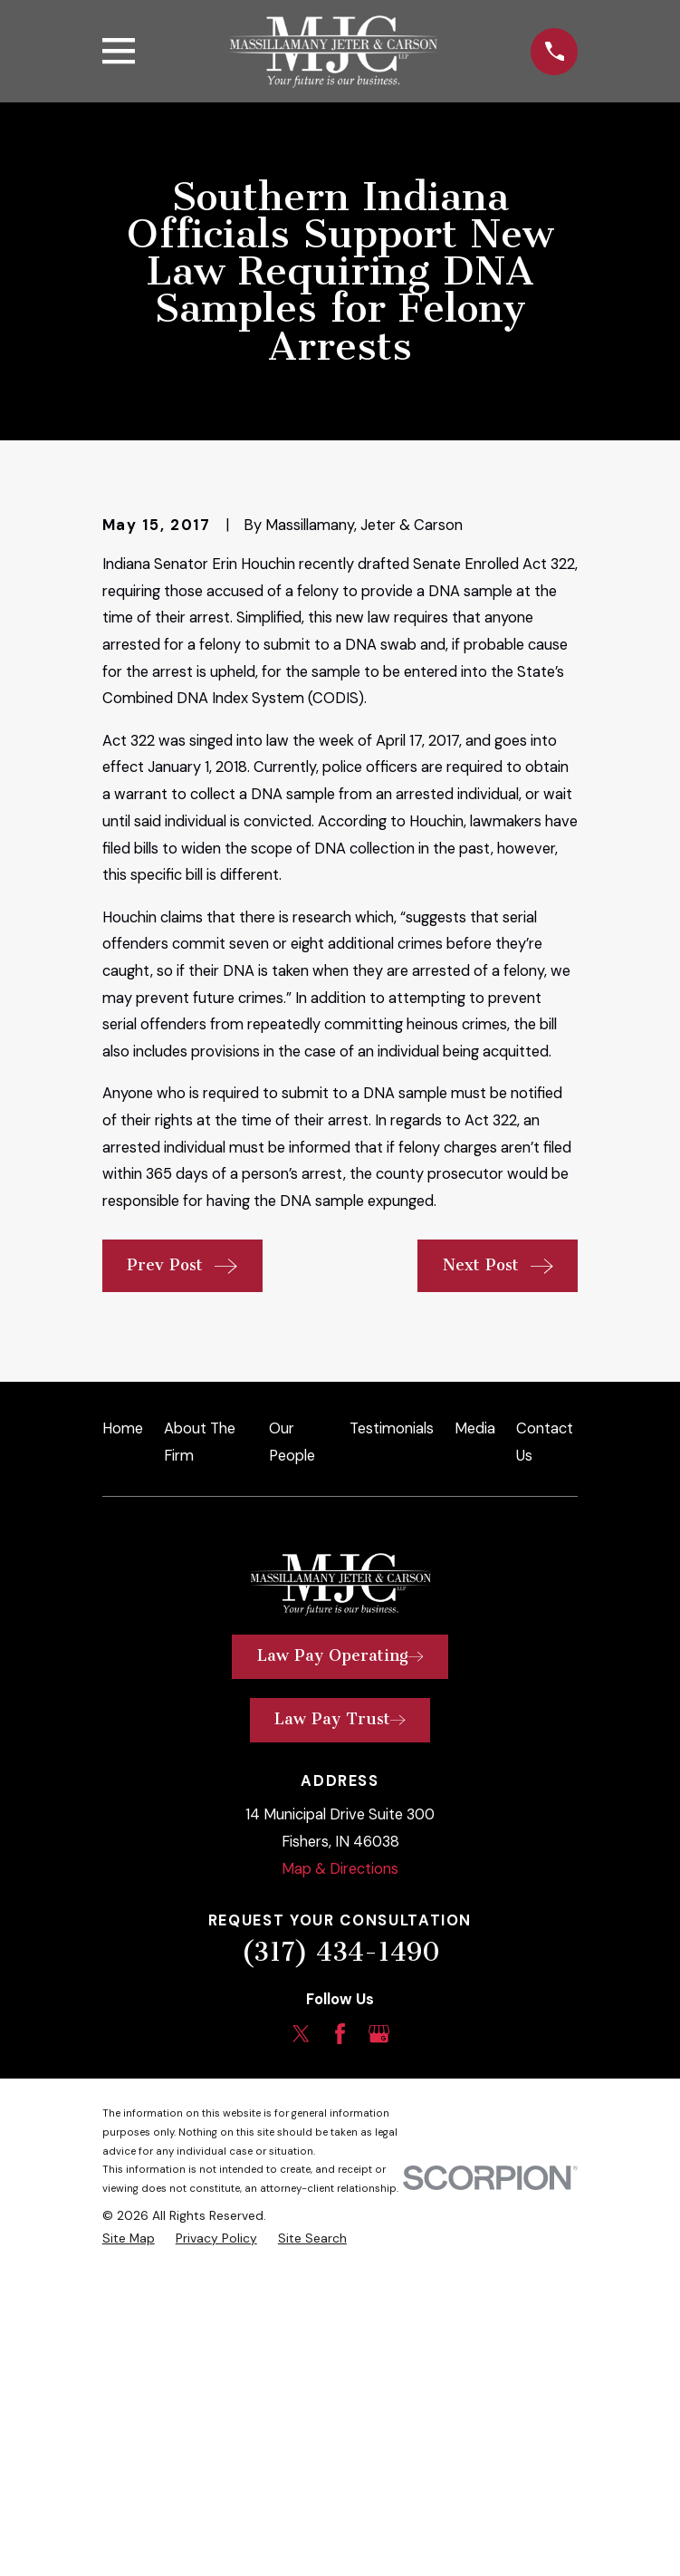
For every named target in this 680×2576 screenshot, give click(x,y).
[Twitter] (301, 2332)
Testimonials (392, 1727)
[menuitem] (128, 2537)
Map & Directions (340, 2167)
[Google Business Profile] (379, 2332)
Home (122, 1727)
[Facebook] (340, 2332)
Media (475, 1727)
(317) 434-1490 (340, 2252)
